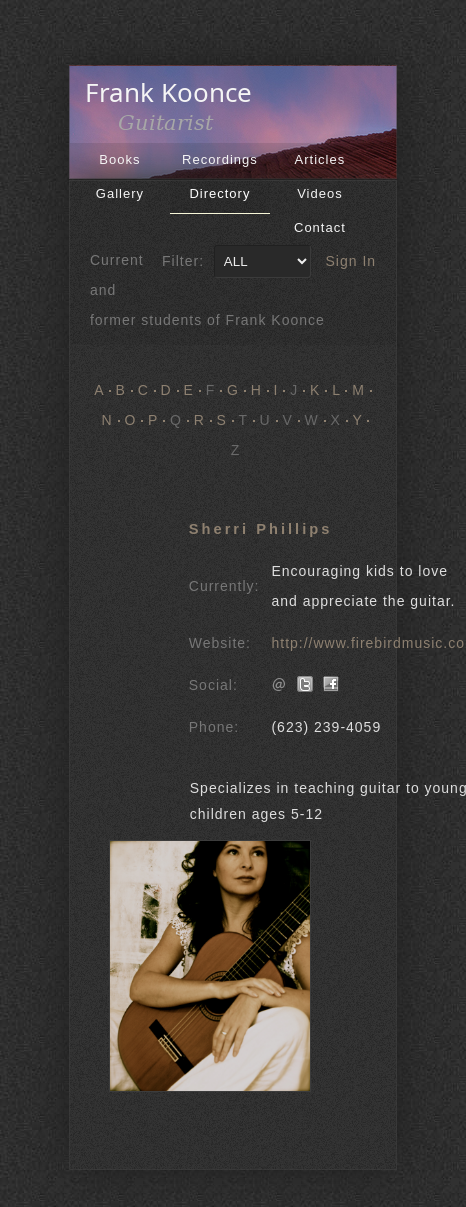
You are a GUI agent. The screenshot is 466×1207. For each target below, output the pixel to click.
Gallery (120, 193)
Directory (219, 193)
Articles (320, 159)
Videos (320, 193)
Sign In (351, 261)
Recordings (220, 159)
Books (119, 159)
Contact (320, 227)
